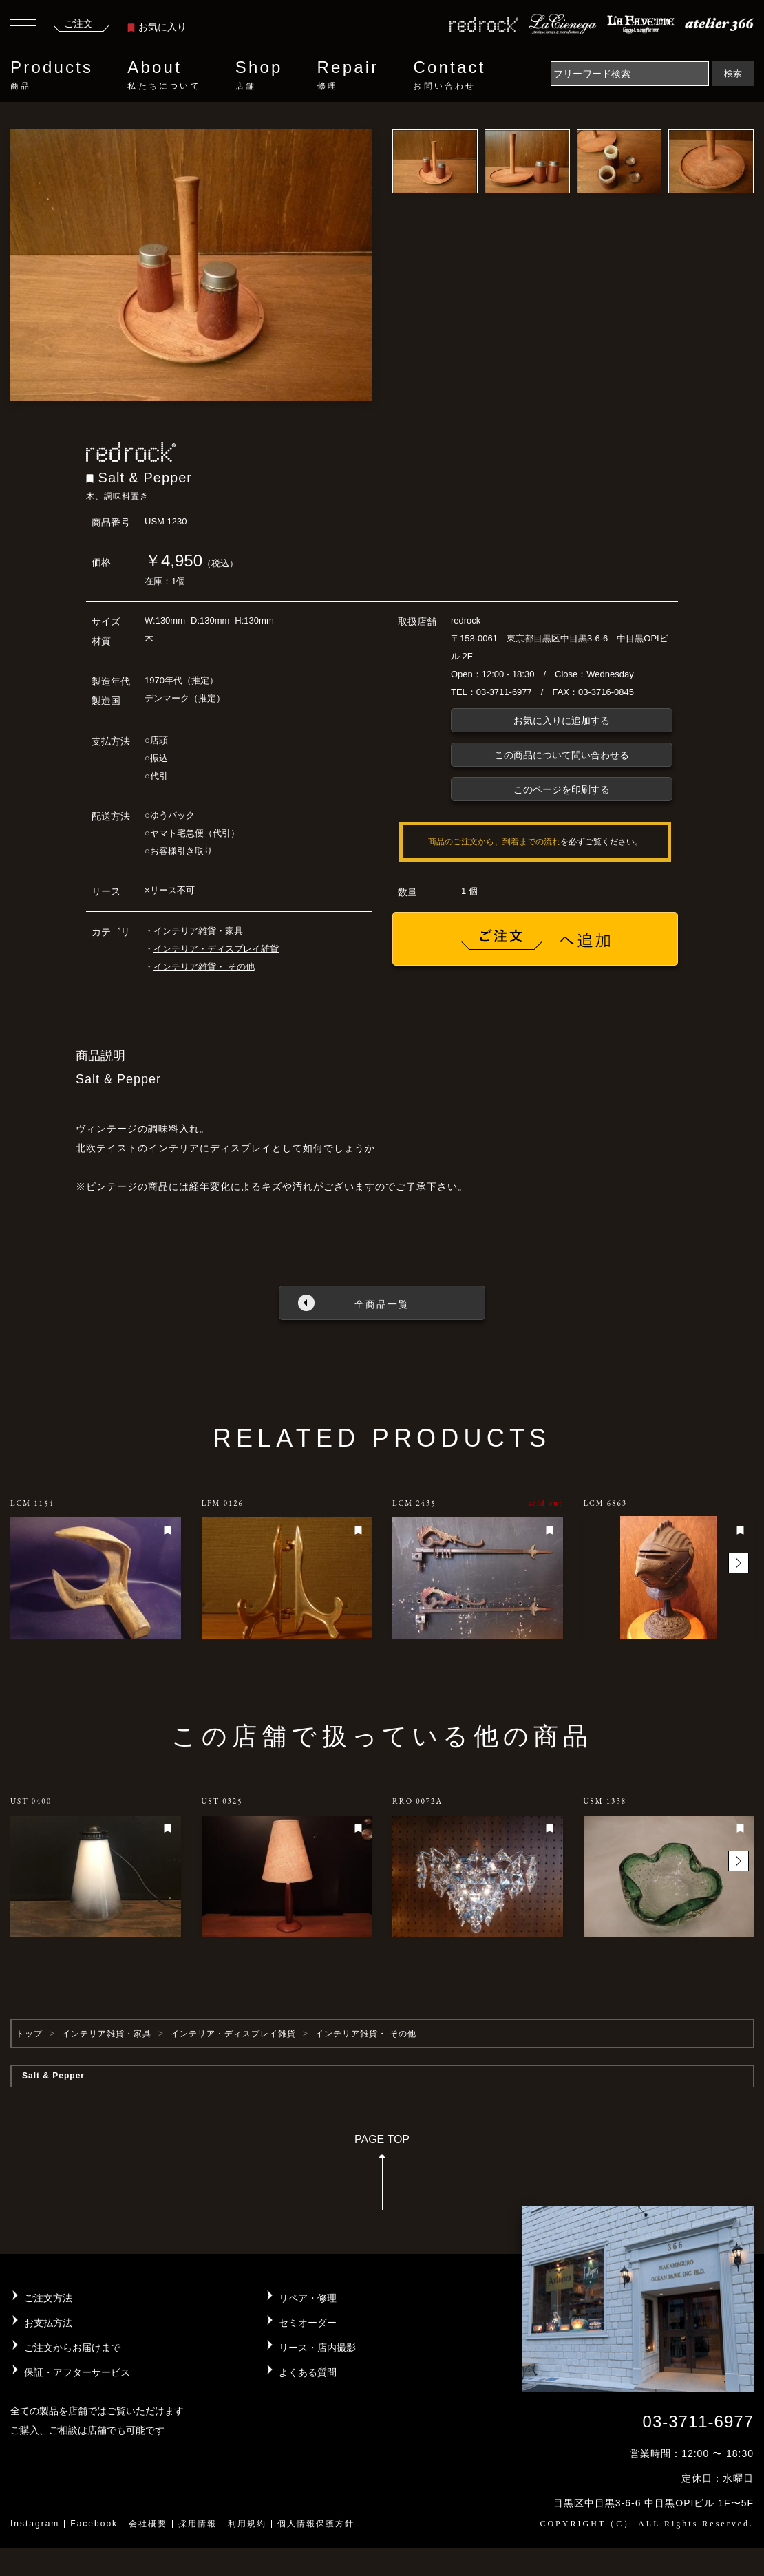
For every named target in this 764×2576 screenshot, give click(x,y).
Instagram (34, 2524)
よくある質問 (308, 2372)
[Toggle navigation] (23, 27)
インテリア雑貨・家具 (198, 931)
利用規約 (247, 2524)
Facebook (94, 2524)
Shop (259, 75)
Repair (348, 75)
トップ (29, 2034)
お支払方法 (48, 2322)
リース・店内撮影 (317, 2347)
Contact (449, 75)
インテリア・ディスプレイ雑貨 (216, 949)
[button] (738, 1563)
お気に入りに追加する (561, 720)
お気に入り (157, 26)
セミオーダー (308, 2322)
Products (51, 75)
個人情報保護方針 (315, 2524)
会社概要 (148, 2524)
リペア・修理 (308, 2297)
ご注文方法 (48, 2297)
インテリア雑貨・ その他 (204, 966)
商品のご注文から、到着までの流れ (494, 842)
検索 (733, 73)
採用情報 (197, 2524)
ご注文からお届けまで (72, 2347)
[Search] (630, 73)
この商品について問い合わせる (561, 754)
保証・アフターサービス (77, 2372)
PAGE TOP (382, 2176)
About (163, 75)
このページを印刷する (561, 789)
